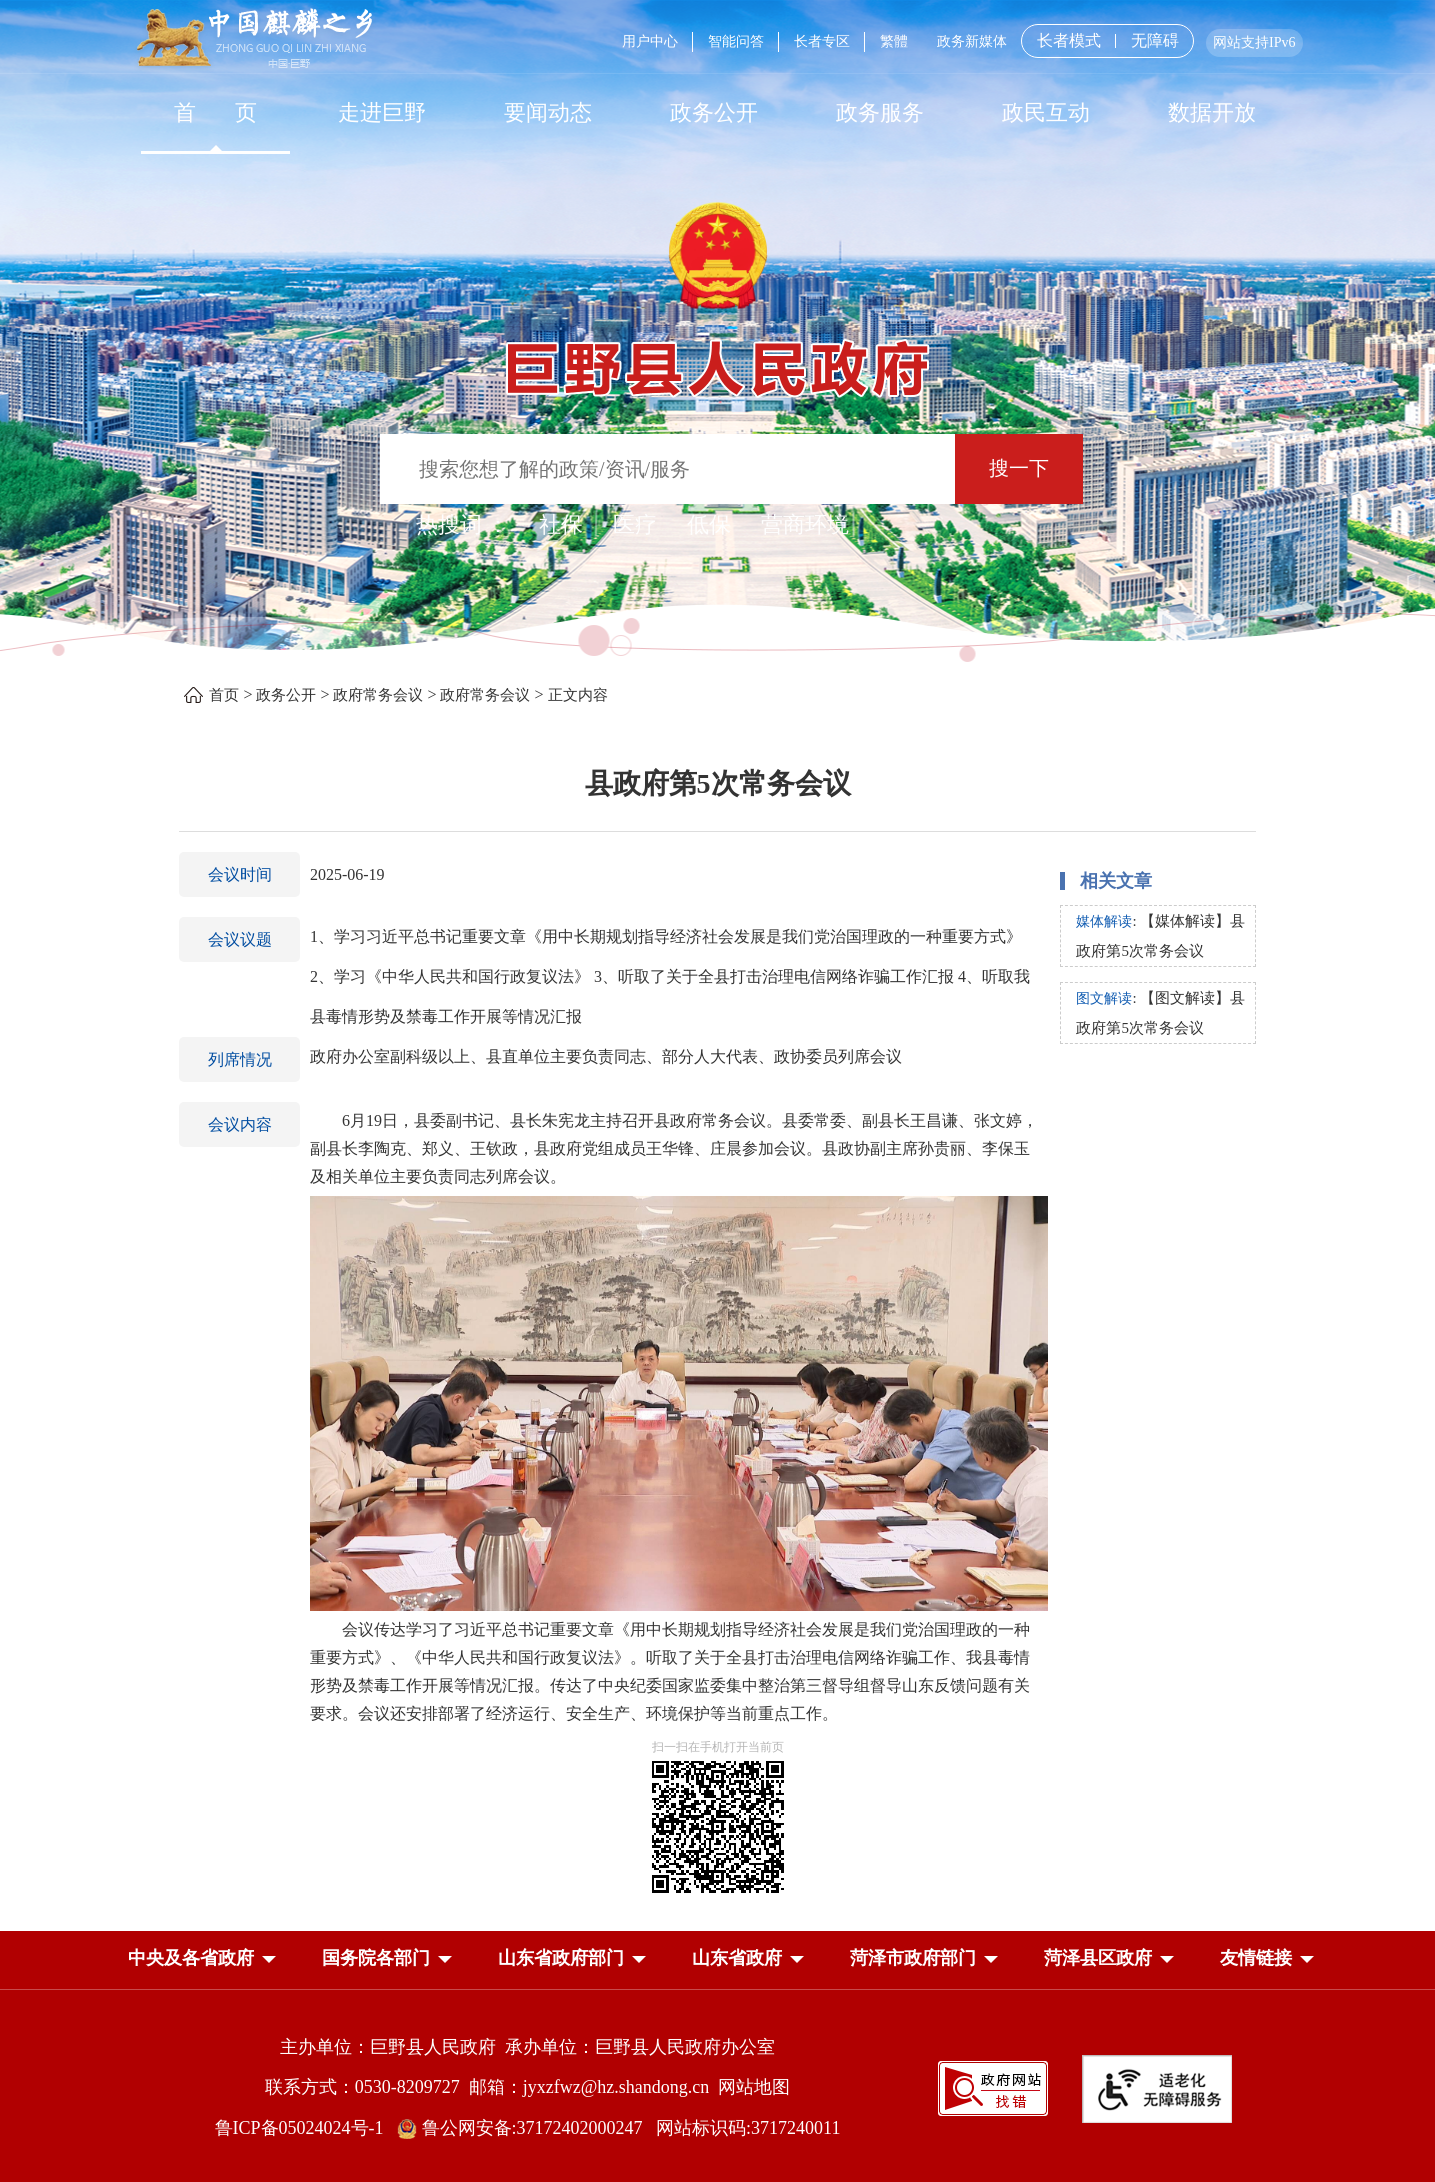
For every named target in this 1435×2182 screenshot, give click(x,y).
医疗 (635, 524)
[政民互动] (1046, 112)
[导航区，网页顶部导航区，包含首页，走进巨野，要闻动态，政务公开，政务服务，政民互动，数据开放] (718, 112)
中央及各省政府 (191, 1958)
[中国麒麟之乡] (254, 39)
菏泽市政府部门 (913, 1958)
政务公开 (714, 112)
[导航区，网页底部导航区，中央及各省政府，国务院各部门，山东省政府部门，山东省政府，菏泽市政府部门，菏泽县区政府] (718, 1960)
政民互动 (1046, 112)
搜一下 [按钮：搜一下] (1019, 468)
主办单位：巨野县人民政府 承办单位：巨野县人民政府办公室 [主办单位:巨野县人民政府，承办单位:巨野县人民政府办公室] (527, 2047)
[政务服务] (880, 112)
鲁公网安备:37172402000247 (526, 2128)
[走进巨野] (382, 112)
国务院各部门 (376, 1958)
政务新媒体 (972, 41)
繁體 (894, 41)
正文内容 (578, 695)
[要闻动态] (548, 112)
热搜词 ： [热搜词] (463, 524)
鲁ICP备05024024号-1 (304, 2128)
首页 (224, 695)
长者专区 (822, 41)
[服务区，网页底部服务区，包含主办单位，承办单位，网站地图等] (718, 2073)
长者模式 (1069, 40)
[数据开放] (1212, 112)
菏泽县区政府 (1098, 1958)
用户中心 (650, 41)
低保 (709, 524)
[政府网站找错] (993, 2086)
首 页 (215, 112)
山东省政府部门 (561, 1958)
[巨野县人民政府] (718, 357)
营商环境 (805, 524)
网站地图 (754, 2087)
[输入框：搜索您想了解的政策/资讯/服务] (667, 469)
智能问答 (736, 41)
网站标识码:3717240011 (748, 2128)
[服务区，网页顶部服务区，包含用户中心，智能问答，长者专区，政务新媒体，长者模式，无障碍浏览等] (954, 41)
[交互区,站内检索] (717, 471)
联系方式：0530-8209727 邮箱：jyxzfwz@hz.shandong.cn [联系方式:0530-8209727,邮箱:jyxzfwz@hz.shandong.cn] (492, 2087)
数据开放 (1212, 112)
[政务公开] (714, 112)
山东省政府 (737, 1958)
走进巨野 (382, 112)
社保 (561, 524)
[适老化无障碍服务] (1157, 2089)
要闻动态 (548, 112)
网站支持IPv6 (1254, 42)
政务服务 (880, 112)
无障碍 (1155, 41)
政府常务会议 (378, 695)
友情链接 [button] (1256, 1958)
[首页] (216, 112)
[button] (191, 1961)
